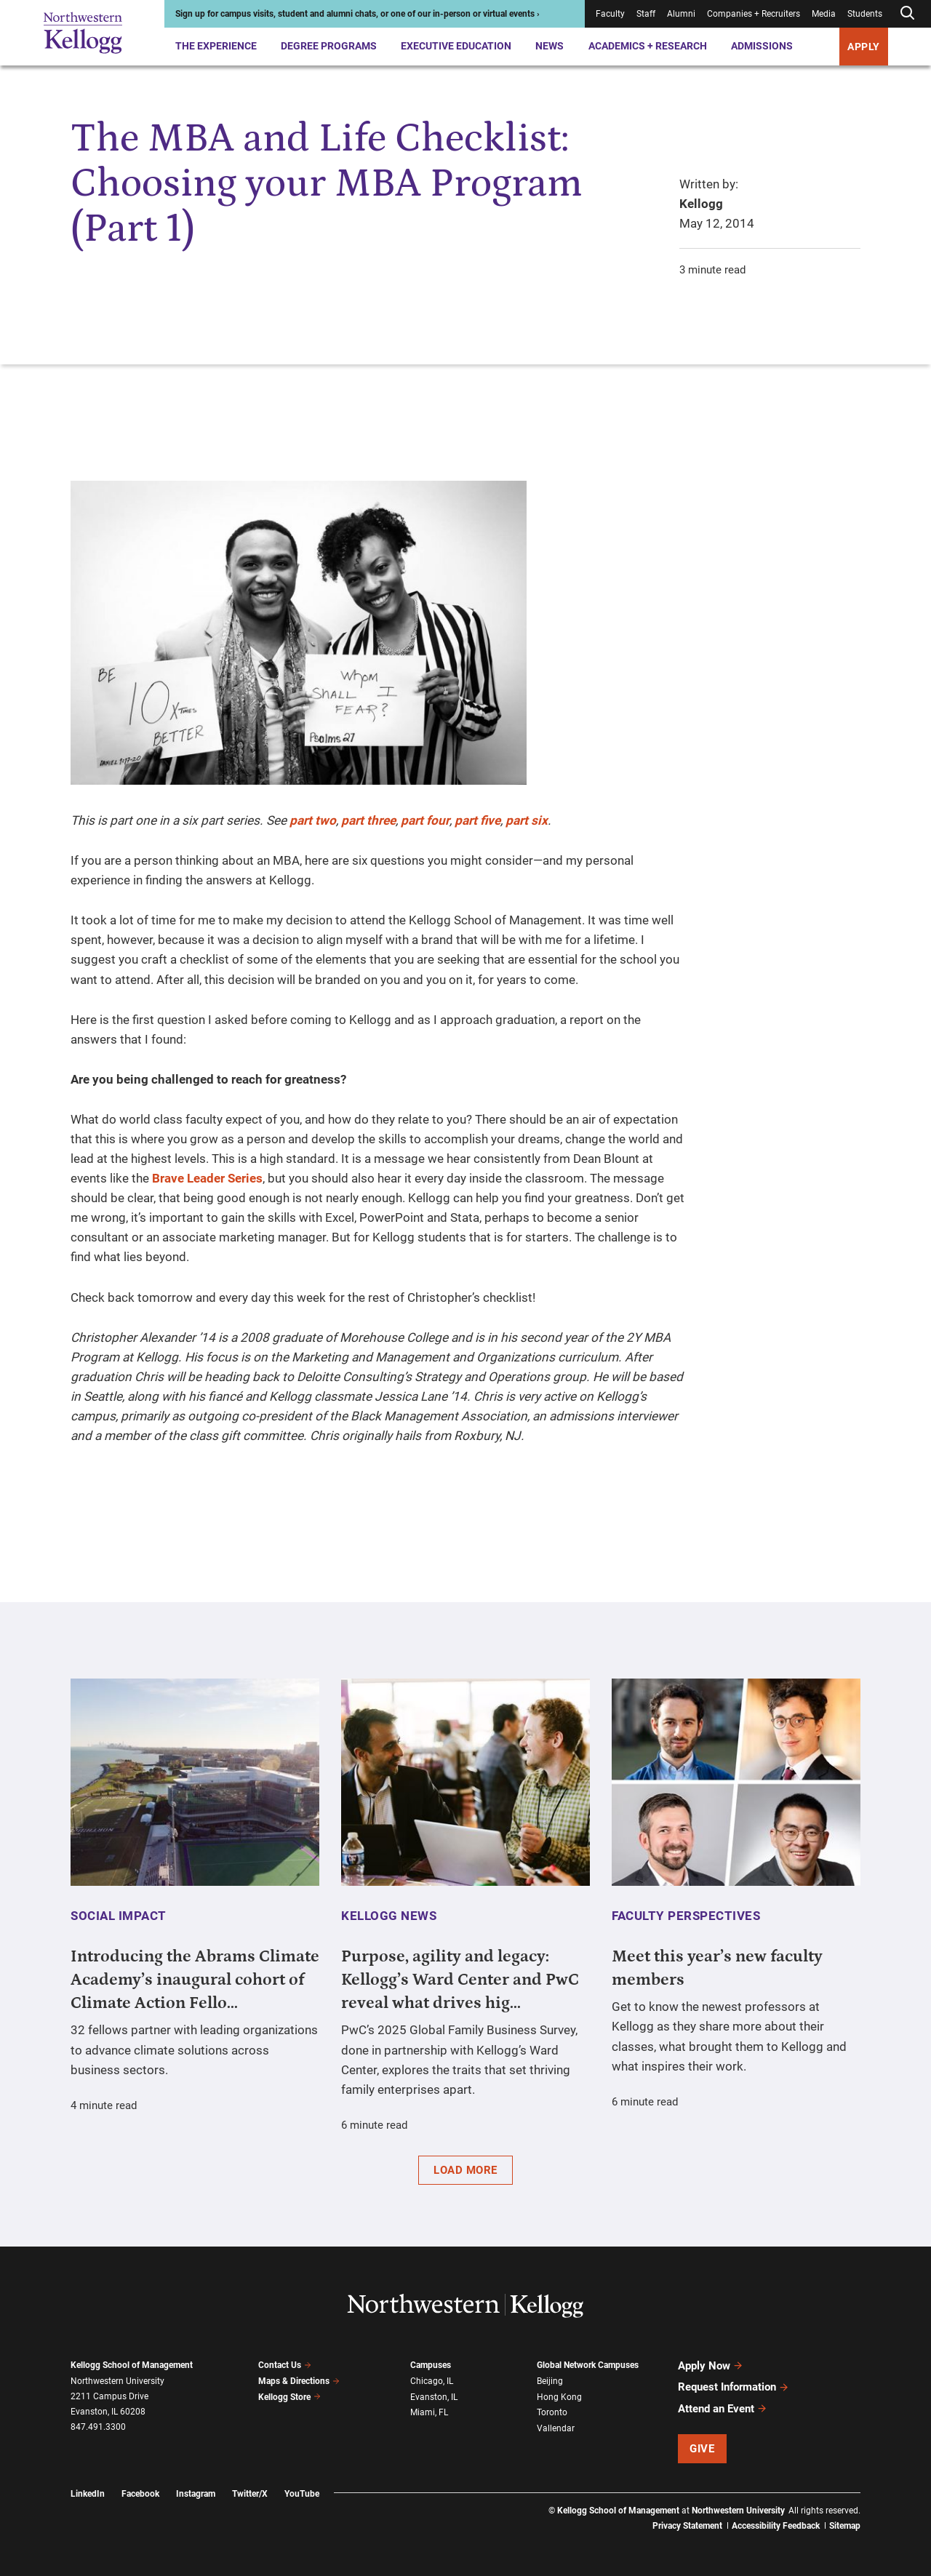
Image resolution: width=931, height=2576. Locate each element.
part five (477, 820)
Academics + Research (647, 46)
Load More (465, 2170)
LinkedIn (88, 2493)
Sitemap (844, 2525)
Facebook (140, 2493)
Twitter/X (250, 2493)
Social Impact (119, 1915)
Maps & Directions (299, 2381)
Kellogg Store (289, 2396)
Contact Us (284, 2365)
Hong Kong (559, 2396)
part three (368, 820)
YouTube (301, 2493)
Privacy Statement (687, 2525)
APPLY (863, 46)
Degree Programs (329, 46)
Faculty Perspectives (686, 1915)
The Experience (216, 46)
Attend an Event (722, 2408)
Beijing (550, 2381)
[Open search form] (907, 13)
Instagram (195, 2493)
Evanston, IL (433, 2396)
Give (702, 2448)
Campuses (430, 2365)
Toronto (552, 2412)
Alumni (681, 14)
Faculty (610, 14)
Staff (645, 14)
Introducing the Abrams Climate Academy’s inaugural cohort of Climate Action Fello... (195, 1979)
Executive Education (456, 46)
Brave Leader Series (207, 1178)
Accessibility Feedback (776, 2525)
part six (527, 820)
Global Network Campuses (588, 2365)
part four (425, 820)
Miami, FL (429, 2412)
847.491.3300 (98, 2427)
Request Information (733, 2386)
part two (312, 820)
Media (824, 14)
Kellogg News (388, 1915)
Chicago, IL (431, 2381)
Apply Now (710, 2365)
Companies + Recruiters (753, 14)
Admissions (762, 46)
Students (864, 14)
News (549, 46)
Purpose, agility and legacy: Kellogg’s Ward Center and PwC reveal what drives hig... (460, 1979)
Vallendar (556, 2428)
